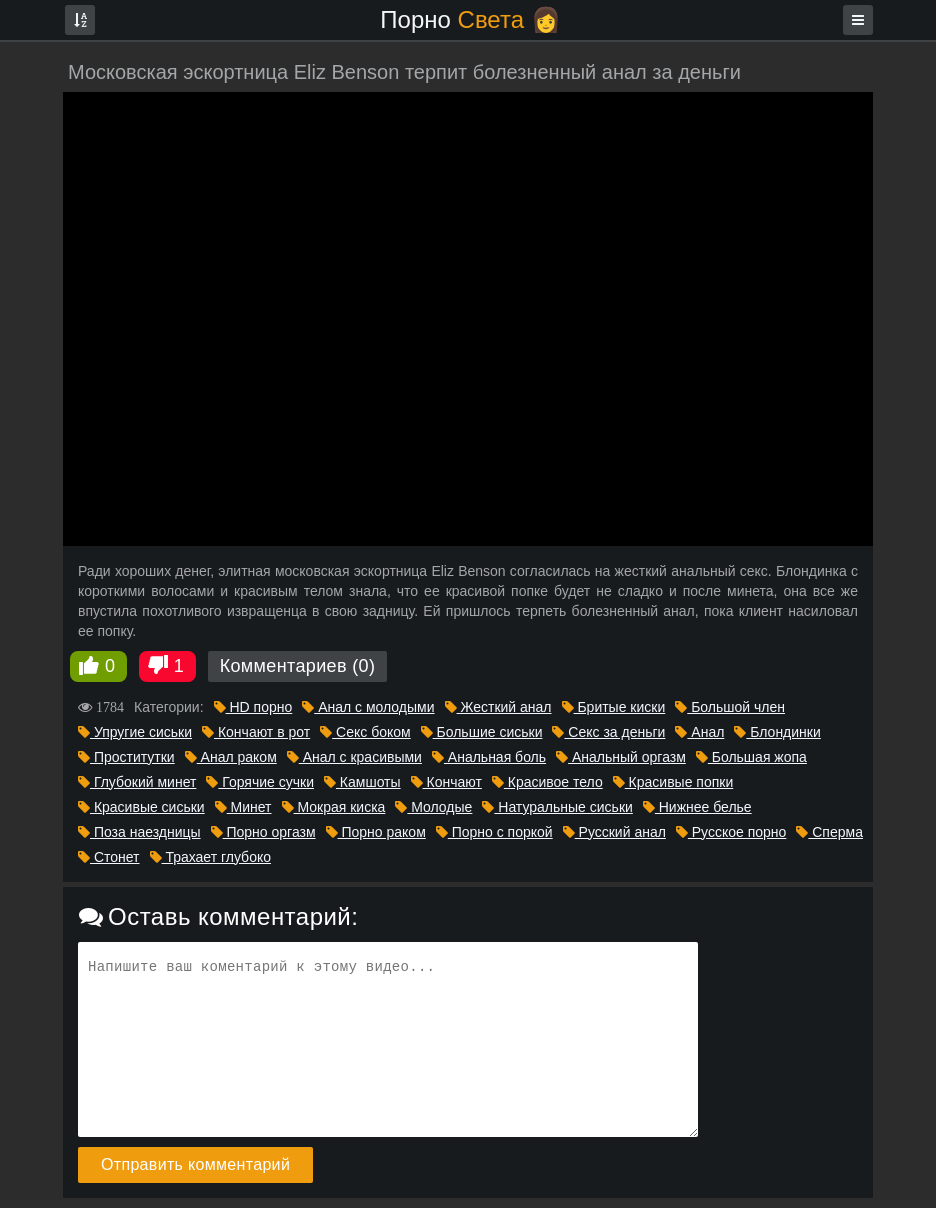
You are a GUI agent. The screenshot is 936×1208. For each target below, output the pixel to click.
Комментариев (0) (298, 666)
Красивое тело (547, 782)
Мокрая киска (334, 807)
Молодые (433, 807)
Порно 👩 (470, 19)
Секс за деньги (608, 732)
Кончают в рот (256, 732)
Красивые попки (673, 782)
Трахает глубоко (210, 857)
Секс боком (365, 732)
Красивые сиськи (141, 807)
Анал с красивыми (354, 757)
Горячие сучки (260, 782)
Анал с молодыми (368, 707)
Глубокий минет (137, 782)
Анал (699, 732)
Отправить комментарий (195, 1164)
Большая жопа (751, 757)
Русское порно (731, 832)
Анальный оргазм (621, 757)
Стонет (109, 857)
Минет (243, 807)
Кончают (446, 782)
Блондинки (777, 732)
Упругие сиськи (135, 732)
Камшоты (362, 782)
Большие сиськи (482, 732)
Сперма (829, 832)
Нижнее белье (697, 807)
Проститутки (126, 757)
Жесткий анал (498, 707)
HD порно (253, 707)
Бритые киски (614, 707)
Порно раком (376, 832)
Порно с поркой (494, 832)
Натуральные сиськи (557, 807)
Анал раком (231, 757)
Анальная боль (489, 757)
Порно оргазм (263, 832)
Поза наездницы (139, 832)
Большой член (730, 707)
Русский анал (614, 832)
